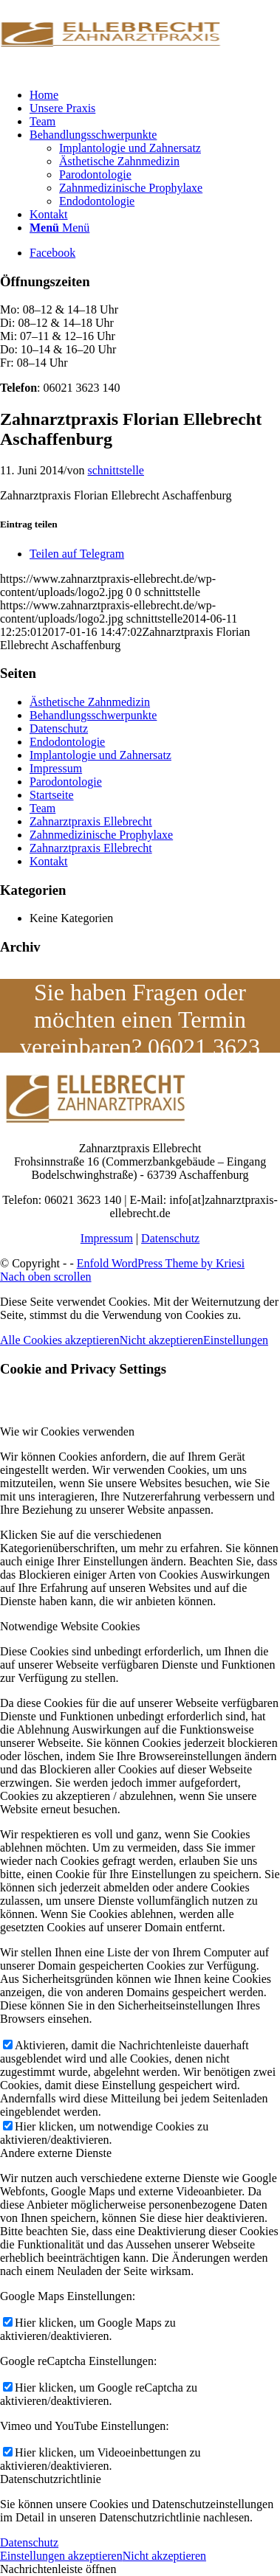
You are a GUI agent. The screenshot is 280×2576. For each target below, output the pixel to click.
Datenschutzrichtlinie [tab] (50, 2479)
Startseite (52, 795)
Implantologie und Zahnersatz (100, 755)
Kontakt (49, 861)
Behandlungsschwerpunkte (93, 715)
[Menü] (59, 227)
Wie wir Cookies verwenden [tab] (67, 1431)
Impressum (56, 768)
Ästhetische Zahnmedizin (90, 702)
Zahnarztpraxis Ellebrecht (91, 821)
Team (42, 808)
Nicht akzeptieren (161, 1340)
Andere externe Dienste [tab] (56, 2153)
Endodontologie (67, 741)
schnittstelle (116, 470)
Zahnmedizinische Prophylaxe (101, 834)
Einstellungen (235, 1340)
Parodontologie (66, 781)
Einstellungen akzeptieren (61, 2555)
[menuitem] (155, 95)
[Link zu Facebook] (52, 252)
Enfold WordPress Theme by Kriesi (161, 1263)
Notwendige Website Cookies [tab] (70, 1626)
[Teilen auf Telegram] (77, 553)
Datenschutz (59, 728)
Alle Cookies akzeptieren (60, 1340)
